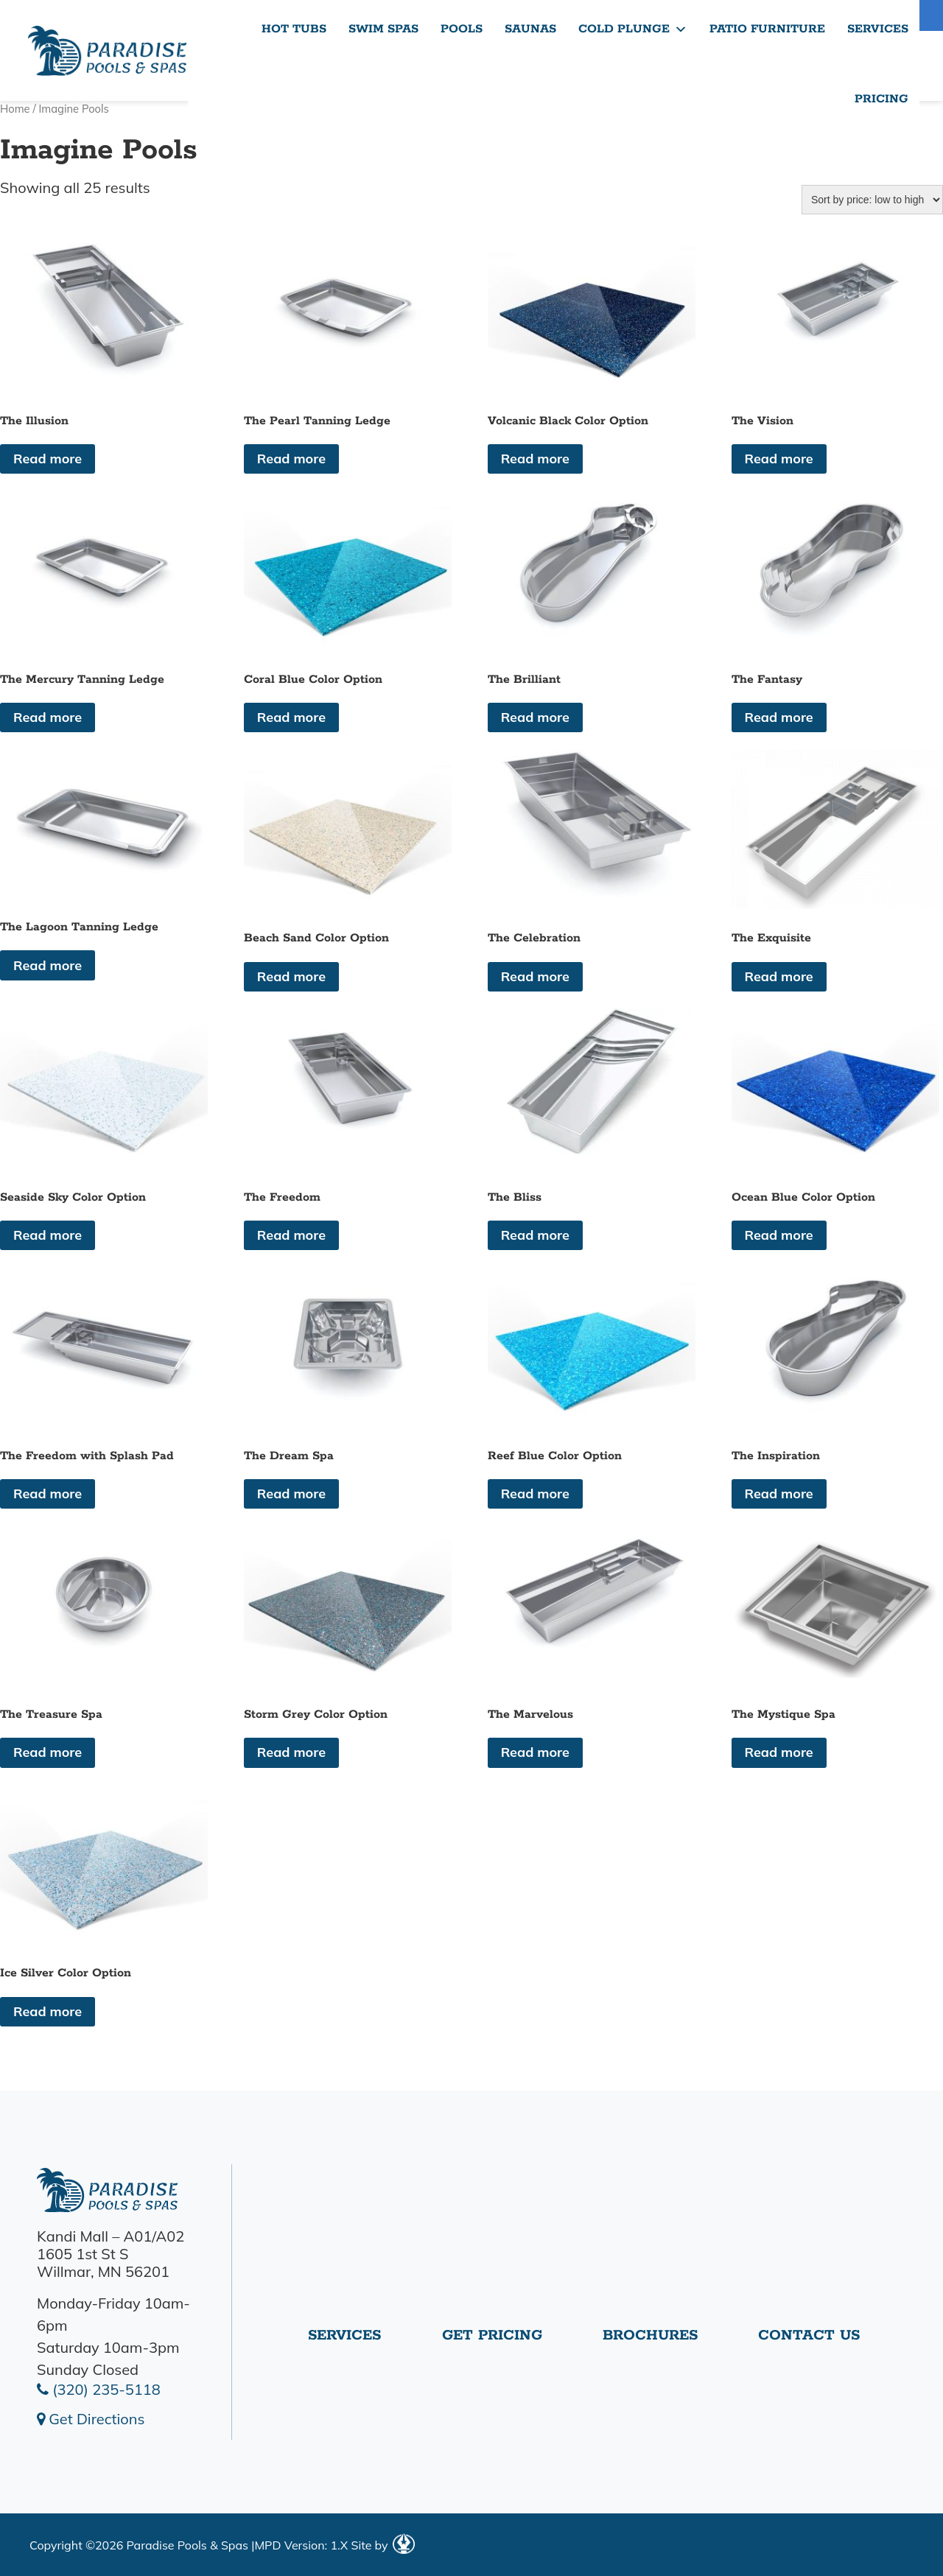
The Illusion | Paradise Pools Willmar (107, 50)
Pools (462, 29)
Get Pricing (492, 2335)
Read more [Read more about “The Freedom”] (291, 1234)
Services (877, 29)
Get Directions (90, 2419)
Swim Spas (383, 29)
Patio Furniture (767, 29)
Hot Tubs (294, 29)
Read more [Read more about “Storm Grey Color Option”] (291, 1752)
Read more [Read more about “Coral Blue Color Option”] (291, 717)
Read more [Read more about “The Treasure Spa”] (47, 1752)
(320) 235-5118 (99, 2389)
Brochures (650, 2335)
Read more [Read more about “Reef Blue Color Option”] (535, 1493)
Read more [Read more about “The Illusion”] (47, 458)
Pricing (881, 99)
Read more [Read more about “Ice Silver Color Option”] (47, 2011)
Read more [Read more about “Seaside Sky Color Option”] (47, 1234)
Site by (382, 2545)
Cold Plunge (632, 29)
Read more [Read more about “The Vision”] (779, 458)
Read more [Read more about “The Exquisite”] (779, 976)
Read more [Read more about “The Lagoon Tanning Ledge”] (47, 965)
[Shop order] (872, 199)
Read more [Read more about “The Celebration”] (535, 976)
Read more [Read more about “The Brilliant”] (535, 717)
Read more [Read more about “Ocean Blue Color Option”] (779, 1234)
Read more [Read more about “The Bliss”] (535, 1234)
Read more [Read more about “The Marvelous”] (535, 1752)
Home (15, 109)
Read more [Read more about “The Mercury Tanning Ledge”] (47, 717)
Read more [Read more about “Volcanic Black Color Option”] (535, 458)
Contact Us (809, 2335)
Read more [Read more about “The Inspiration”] (779, 1493)
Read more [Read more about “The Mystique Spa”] (779, 1752)
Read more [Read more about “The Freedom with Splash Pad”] (47, 1493)
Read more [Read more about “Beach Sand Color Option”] (291, 976)
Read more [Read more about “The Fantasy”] (779, 717)
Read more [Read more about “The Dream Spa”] (291, 1493)
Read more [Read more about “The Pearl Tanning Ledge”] (291, 458)
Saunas (530, 29)
